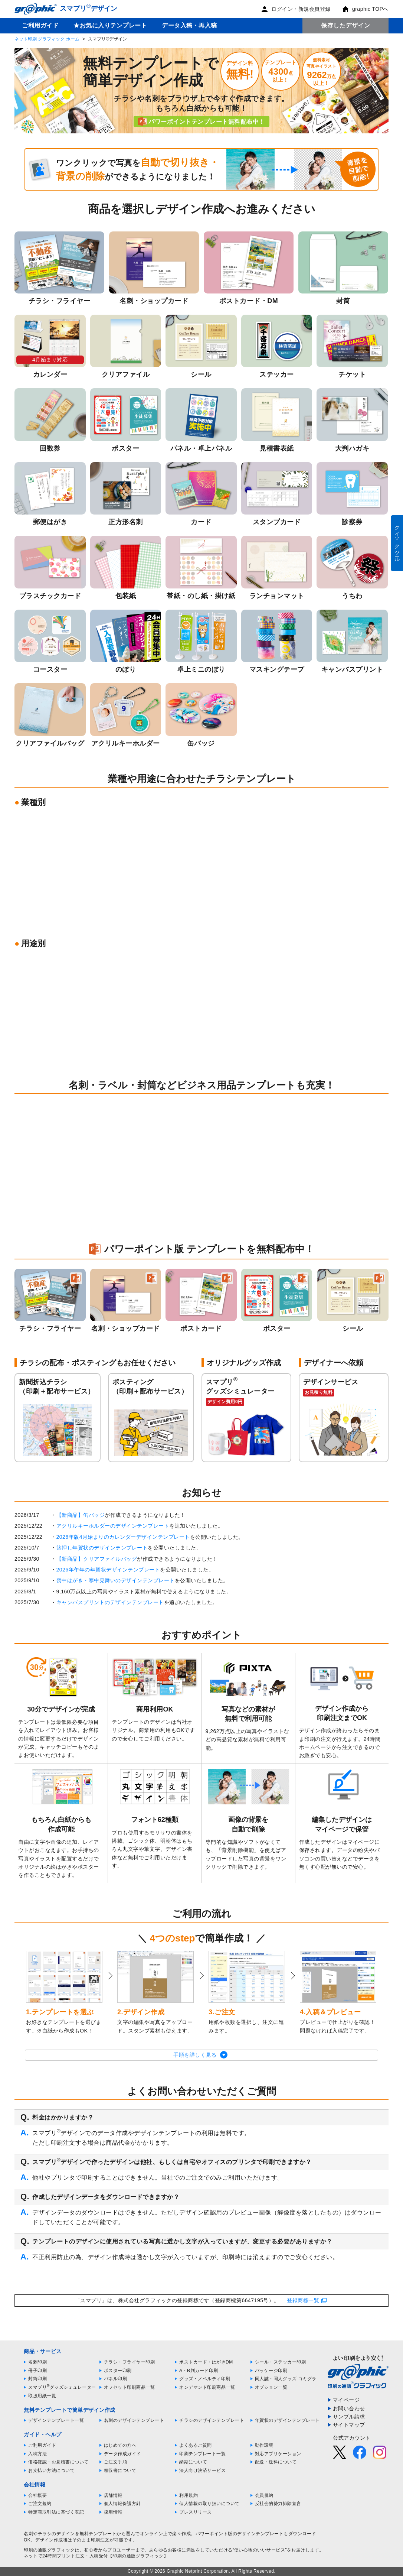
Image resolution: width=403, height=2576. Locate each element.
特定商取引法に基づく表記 (56, 2512)
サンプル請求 (349, 2417)
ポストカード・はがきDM (206, 2362)
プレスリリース (195, 2512)
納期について (193, 2462)
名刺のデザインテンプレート (134, 2420)
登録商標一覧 (303, 2300)
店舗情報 (113, 2495)
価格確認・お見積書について (58, 2462)
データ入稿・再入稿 (189, 25)
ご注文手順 (115, 2462)
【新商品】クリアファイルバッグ (96, 1559)
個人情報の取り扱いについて (209, 2503)
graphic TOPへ (365, 9)
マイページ (346, 2400)
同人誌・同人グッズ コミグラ (286, 2378)
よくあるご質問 (195, 2445)
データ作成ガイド (122, 2453)
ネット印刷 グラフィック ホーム (46, 39)
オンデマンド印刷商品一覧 (207, 2387)
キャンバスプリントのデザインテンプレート (110, 1602)
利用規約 (188, 2495)
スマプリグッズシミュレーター (62, 2387)
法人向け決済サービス (202, 2470)
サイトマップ (349, 2425)
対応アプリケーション (278, 2453)
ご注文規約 (40, 2503)
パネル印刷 (115, 2378)
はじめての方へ (120, 2445)
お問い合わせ (349, 2408)
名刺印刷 (37, 2362)
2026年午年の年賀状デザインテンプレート (108, 1570)
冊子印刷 (37, 2370)
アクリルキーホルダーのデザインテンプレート (113, 1526)
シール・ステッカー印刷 (280, 2362)
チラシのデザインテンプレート (211, 2420)
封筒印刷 (37, 2378)
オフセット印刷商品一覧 (129, 2387)
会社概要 (37, 2495)
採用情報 (113, 2512)
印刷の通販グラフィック (49, 2550)
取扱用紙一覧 (42, 2395)
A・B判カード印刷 (198, 2370)
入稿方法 (37, 2453)
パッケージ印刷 (271, 2370)
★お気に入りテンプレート (110, 25)
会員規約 (264, 2495)
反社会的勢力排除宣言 (278, 2503)
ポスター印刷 (118, 2370)
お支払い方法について (51, 2470)
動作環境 (264, 2445)
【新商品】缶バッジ (80, 1515)
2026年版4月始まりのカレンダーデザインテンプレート (123, 1537)
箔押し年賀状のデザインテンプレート (102, 1548)
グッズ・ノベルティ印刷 (204, 2378)
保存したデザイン (345, 25)
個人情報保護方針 (122, 2503)
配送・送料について (276, 2462)
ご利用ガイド (40, 25)
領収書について (120, 2470)
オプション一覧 (271, 2387)
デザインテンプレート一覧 (56, 2420)
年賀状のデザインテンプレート (287, 2420)
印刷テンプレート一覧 (202, 2453)
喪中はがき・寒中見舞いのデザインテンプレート (115, 1580)
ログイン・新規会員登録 (296, 9)
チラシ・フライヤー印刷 (129, 2362)
